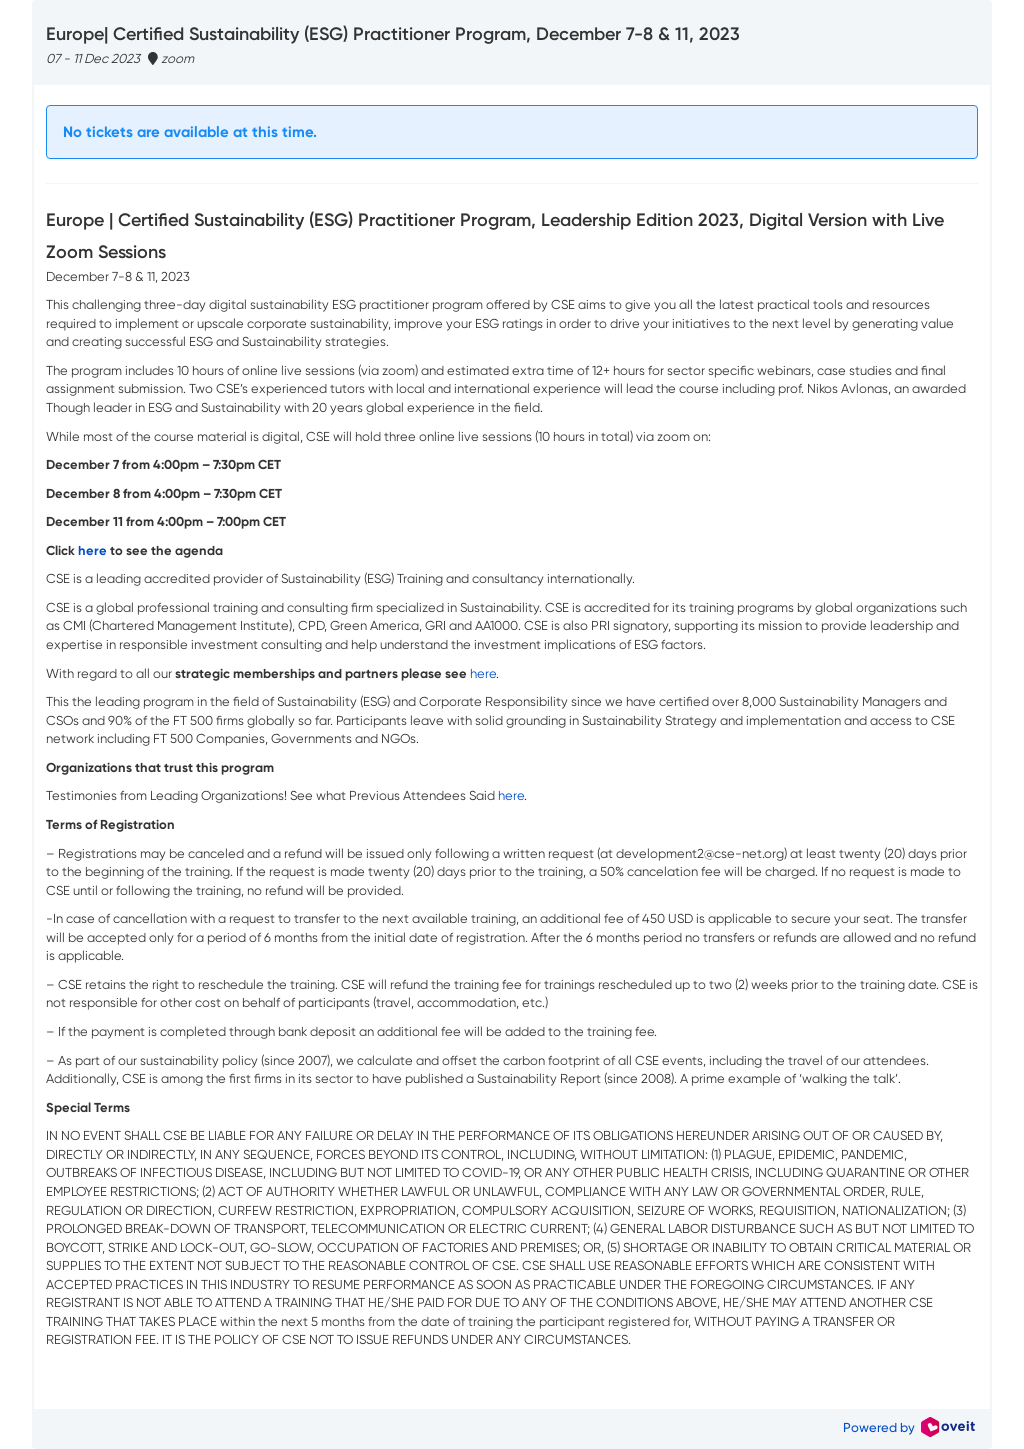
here (483, 673)
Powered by (909, 1427)
